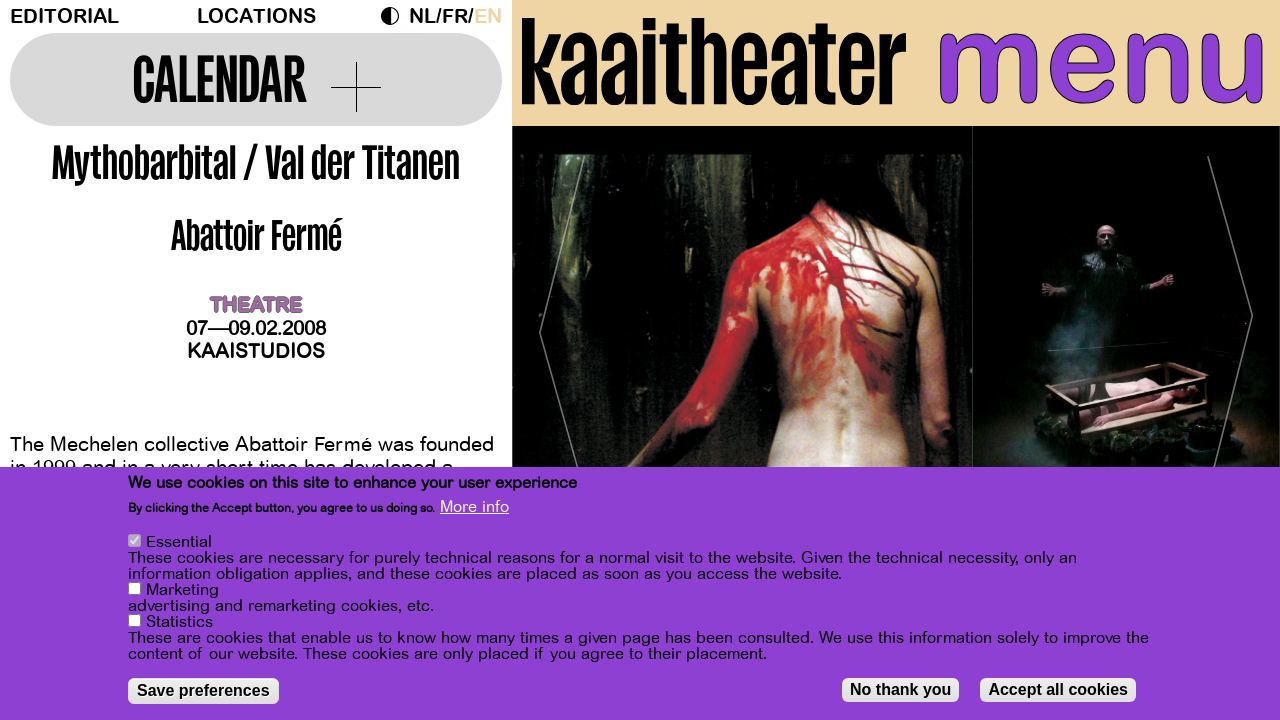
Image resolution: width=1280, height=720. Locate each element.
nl (422, 16)
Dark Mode (395, 16)
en (488, 16)
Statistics (179, 622)
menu (1101, 60)
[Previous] (562, 324)
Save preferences (203, 690)
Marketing (182, 590)
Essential (179, 542)
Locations (256, 16)
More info (474, 507)
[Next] (1230, 324)
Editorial (64, 16)
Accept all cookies (1058, 689)
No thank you (900, 689)
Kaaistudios (256, 351)
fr (455, 16)
